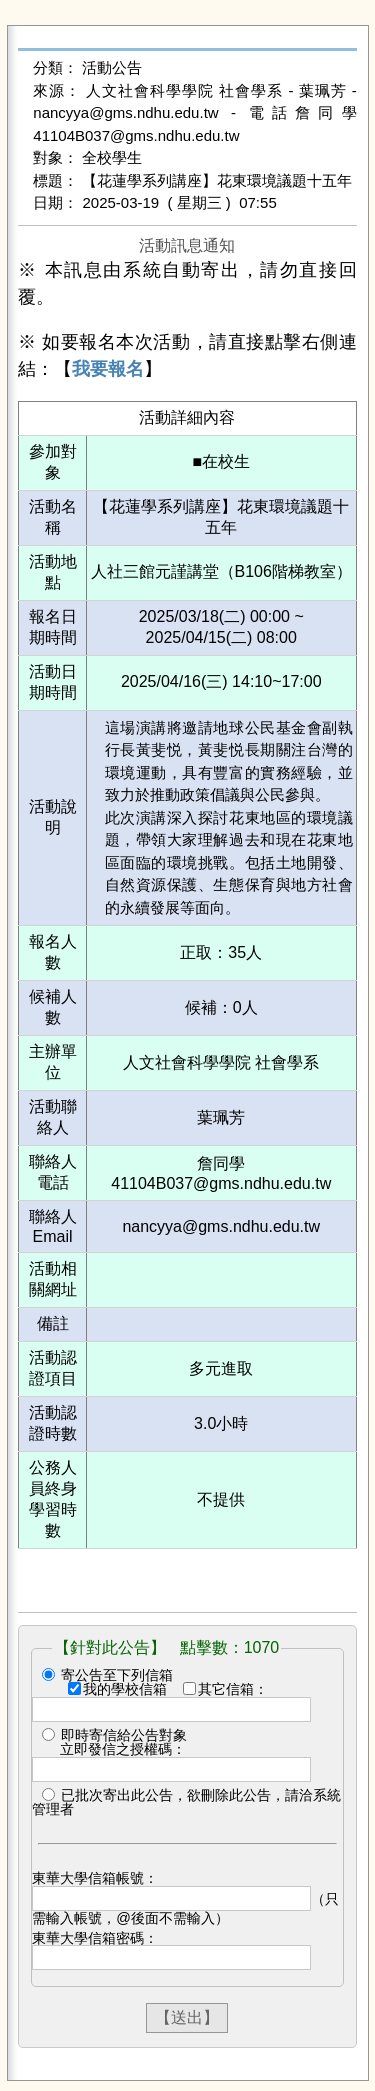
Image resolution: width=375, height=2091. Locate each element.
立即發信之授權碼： (123, 1749)
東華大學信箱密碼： (95, 1938)
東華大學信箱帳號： (95, 1878)
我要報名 (108, 369)
